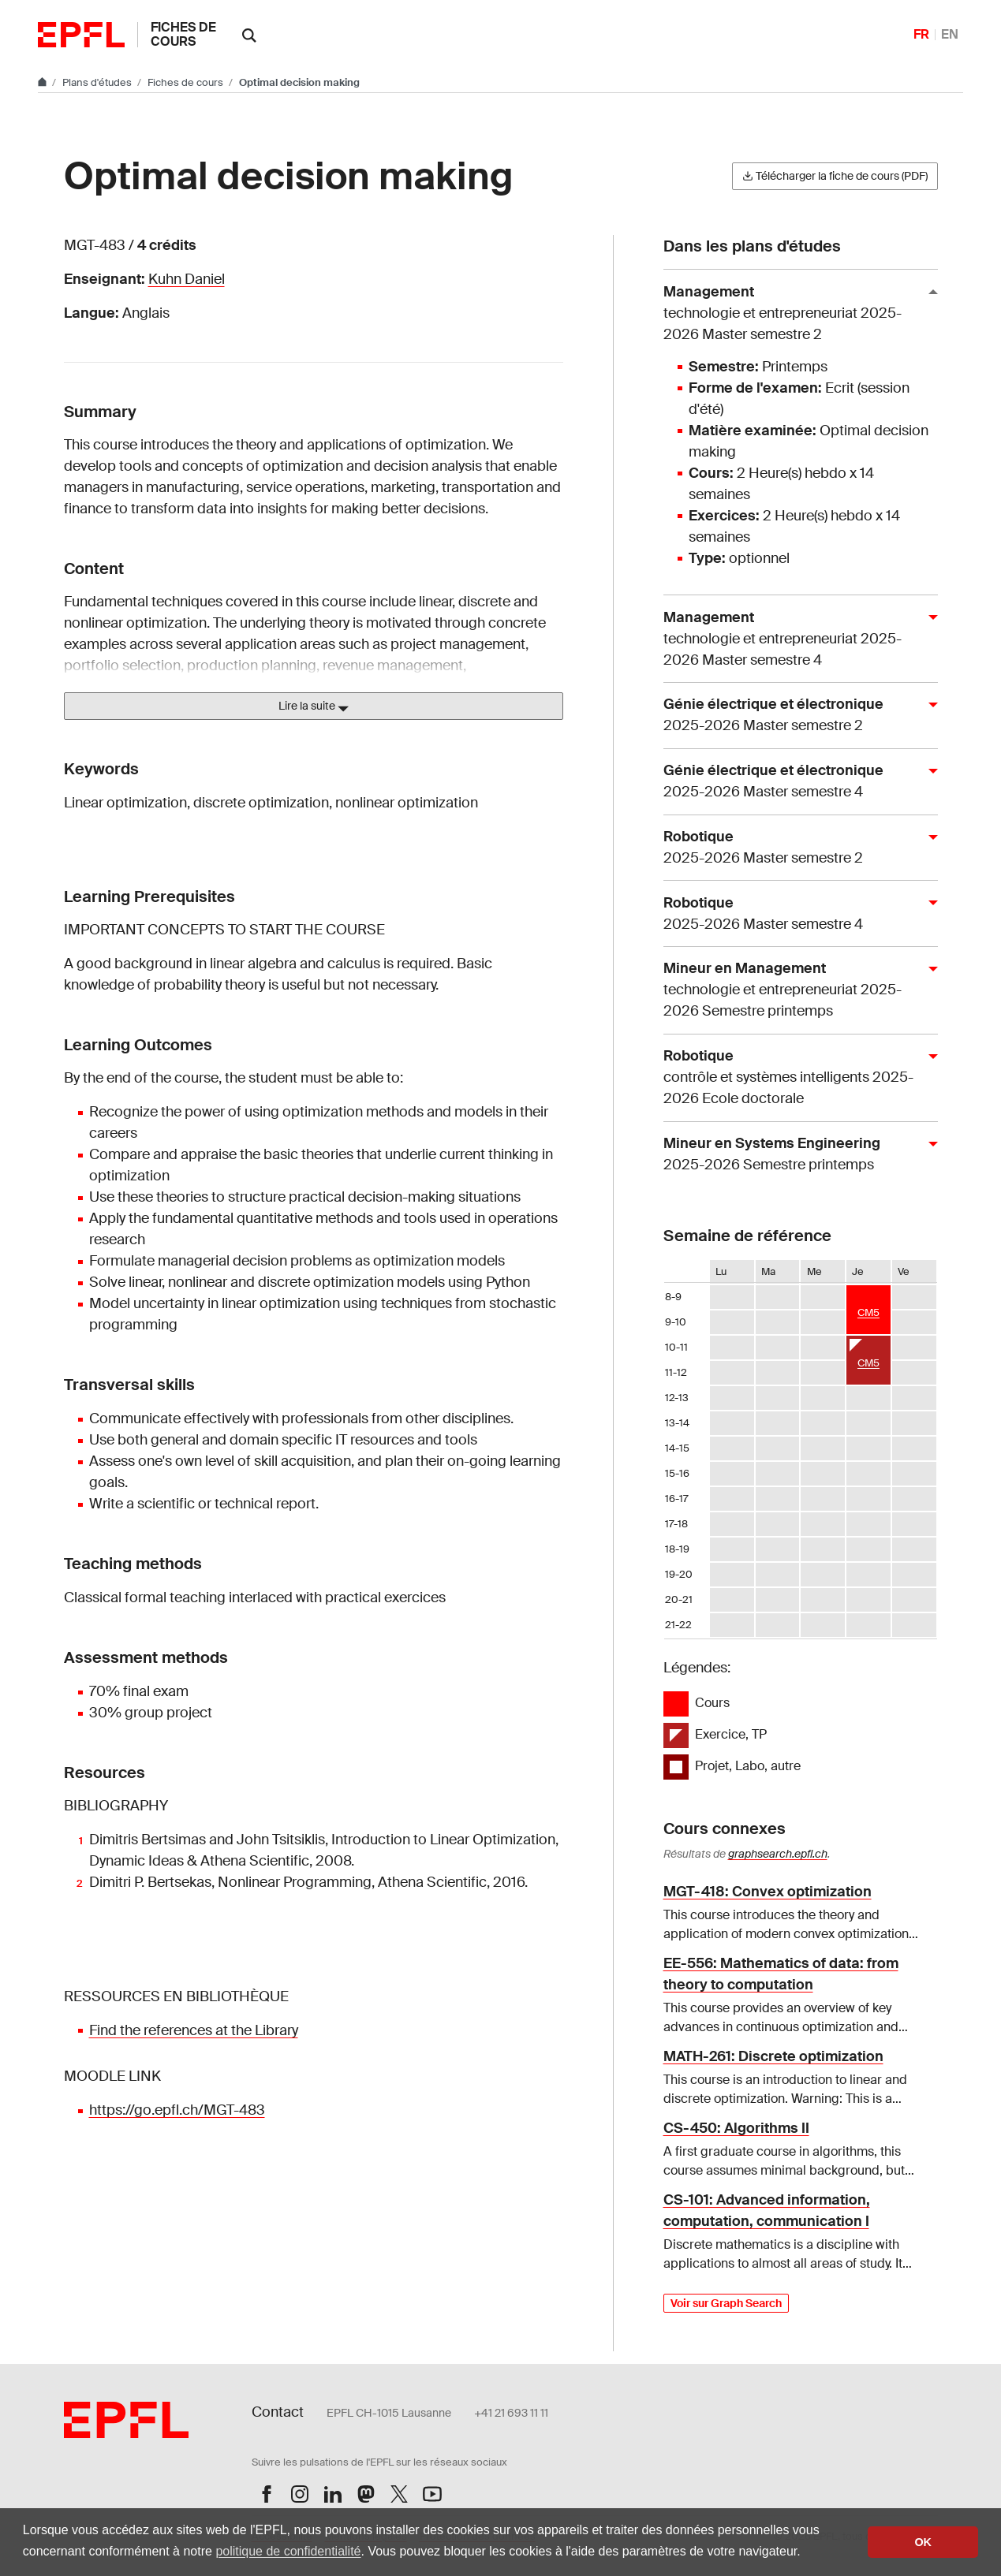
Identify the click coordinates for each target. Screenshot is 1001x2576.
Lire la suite (313, 706)
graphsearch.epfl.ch (777, 1854)
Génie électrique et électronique (794, 715)
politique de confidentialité (287, 2551)
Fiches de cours (183, 34)
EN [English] (949, 34)
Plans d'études (98, 82)
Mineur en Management (794, 990)
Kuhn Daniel (186, 279)
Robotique (794, 848)
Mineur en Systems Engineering (794, 1155)
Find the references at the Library (193, 2030)
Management (794, 313)
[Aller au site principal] (43, 82)
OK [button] (923, 2542)
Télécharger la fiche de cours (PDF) (835, 176)
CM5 (868, 1312)
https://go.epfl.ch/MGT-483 (177, 2110)
